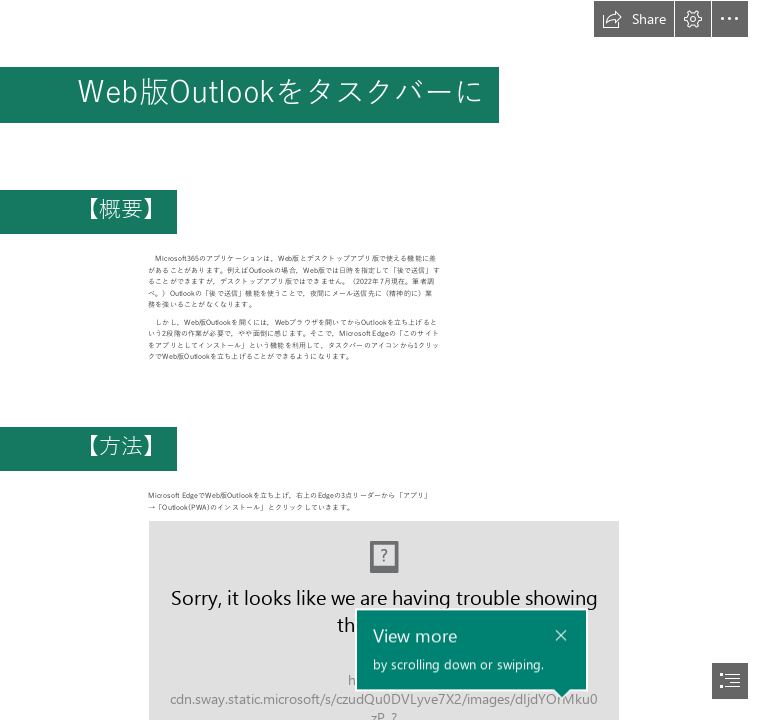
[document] (384, 360)
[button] (634, 19)
